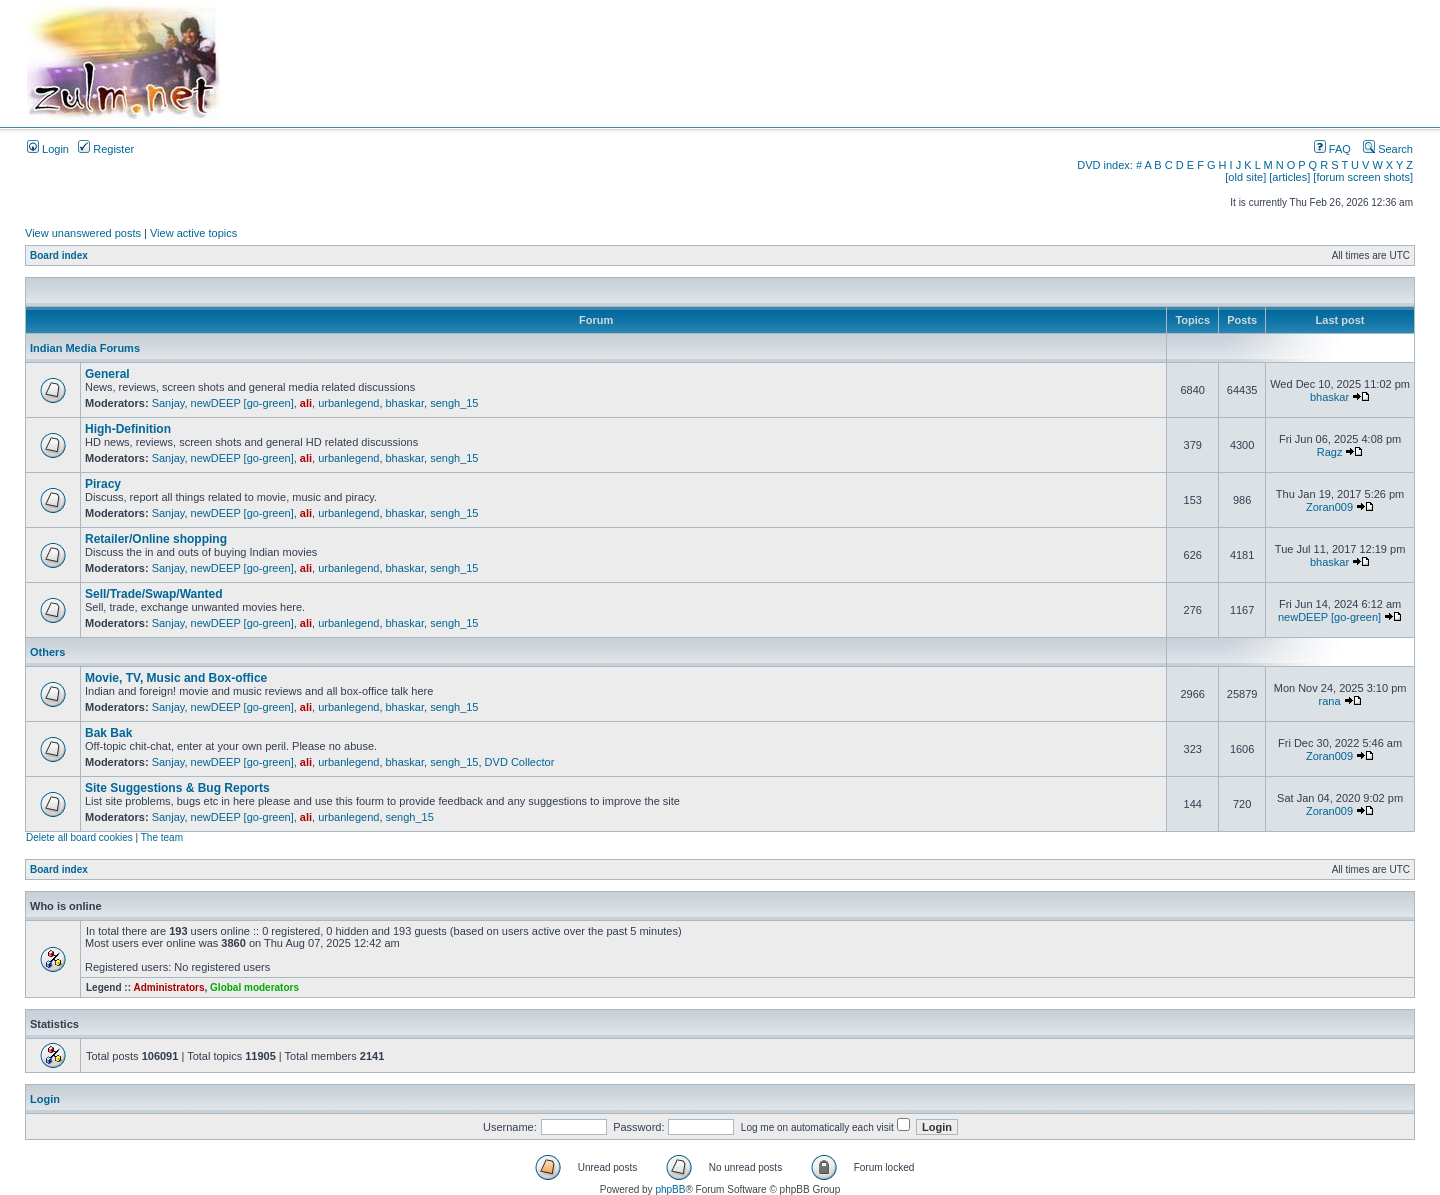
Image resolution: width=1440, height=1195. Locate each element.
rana (1330, 701)
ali (306, 403)
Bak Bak (108, 733)
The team (162, 837)
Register (106, 149)
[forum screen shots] (1363, 177)
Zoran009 (1329, 507)
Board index (59, 255)
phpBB (670, 1189)
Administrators (168, 987)
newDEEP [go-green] (242, 403)
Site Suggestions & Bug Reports (177, 788)
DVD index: (1105, 165)
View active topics (193, 233)
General (107, 374)
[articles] (1289, 177)
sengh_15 (454, 403)
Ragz (1330, 452)
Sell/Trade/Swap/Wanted (154, 594)
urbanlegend (348, 403)
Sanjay (168, 403)
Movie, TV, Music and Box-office (176, 678)
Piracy (103, 484)
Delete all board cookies (79, 837)
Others (47, 652)
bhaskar (405, 403)
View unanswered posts (83, 233)
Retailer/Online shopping (156, 539)
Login (48, 149)
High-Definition (128, 429)
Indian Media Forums (85, 348)
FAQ (1332, 149)
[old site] (1245, 177)
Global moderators (254, 987)
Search (1388, 149)
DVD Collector (520, 762)
